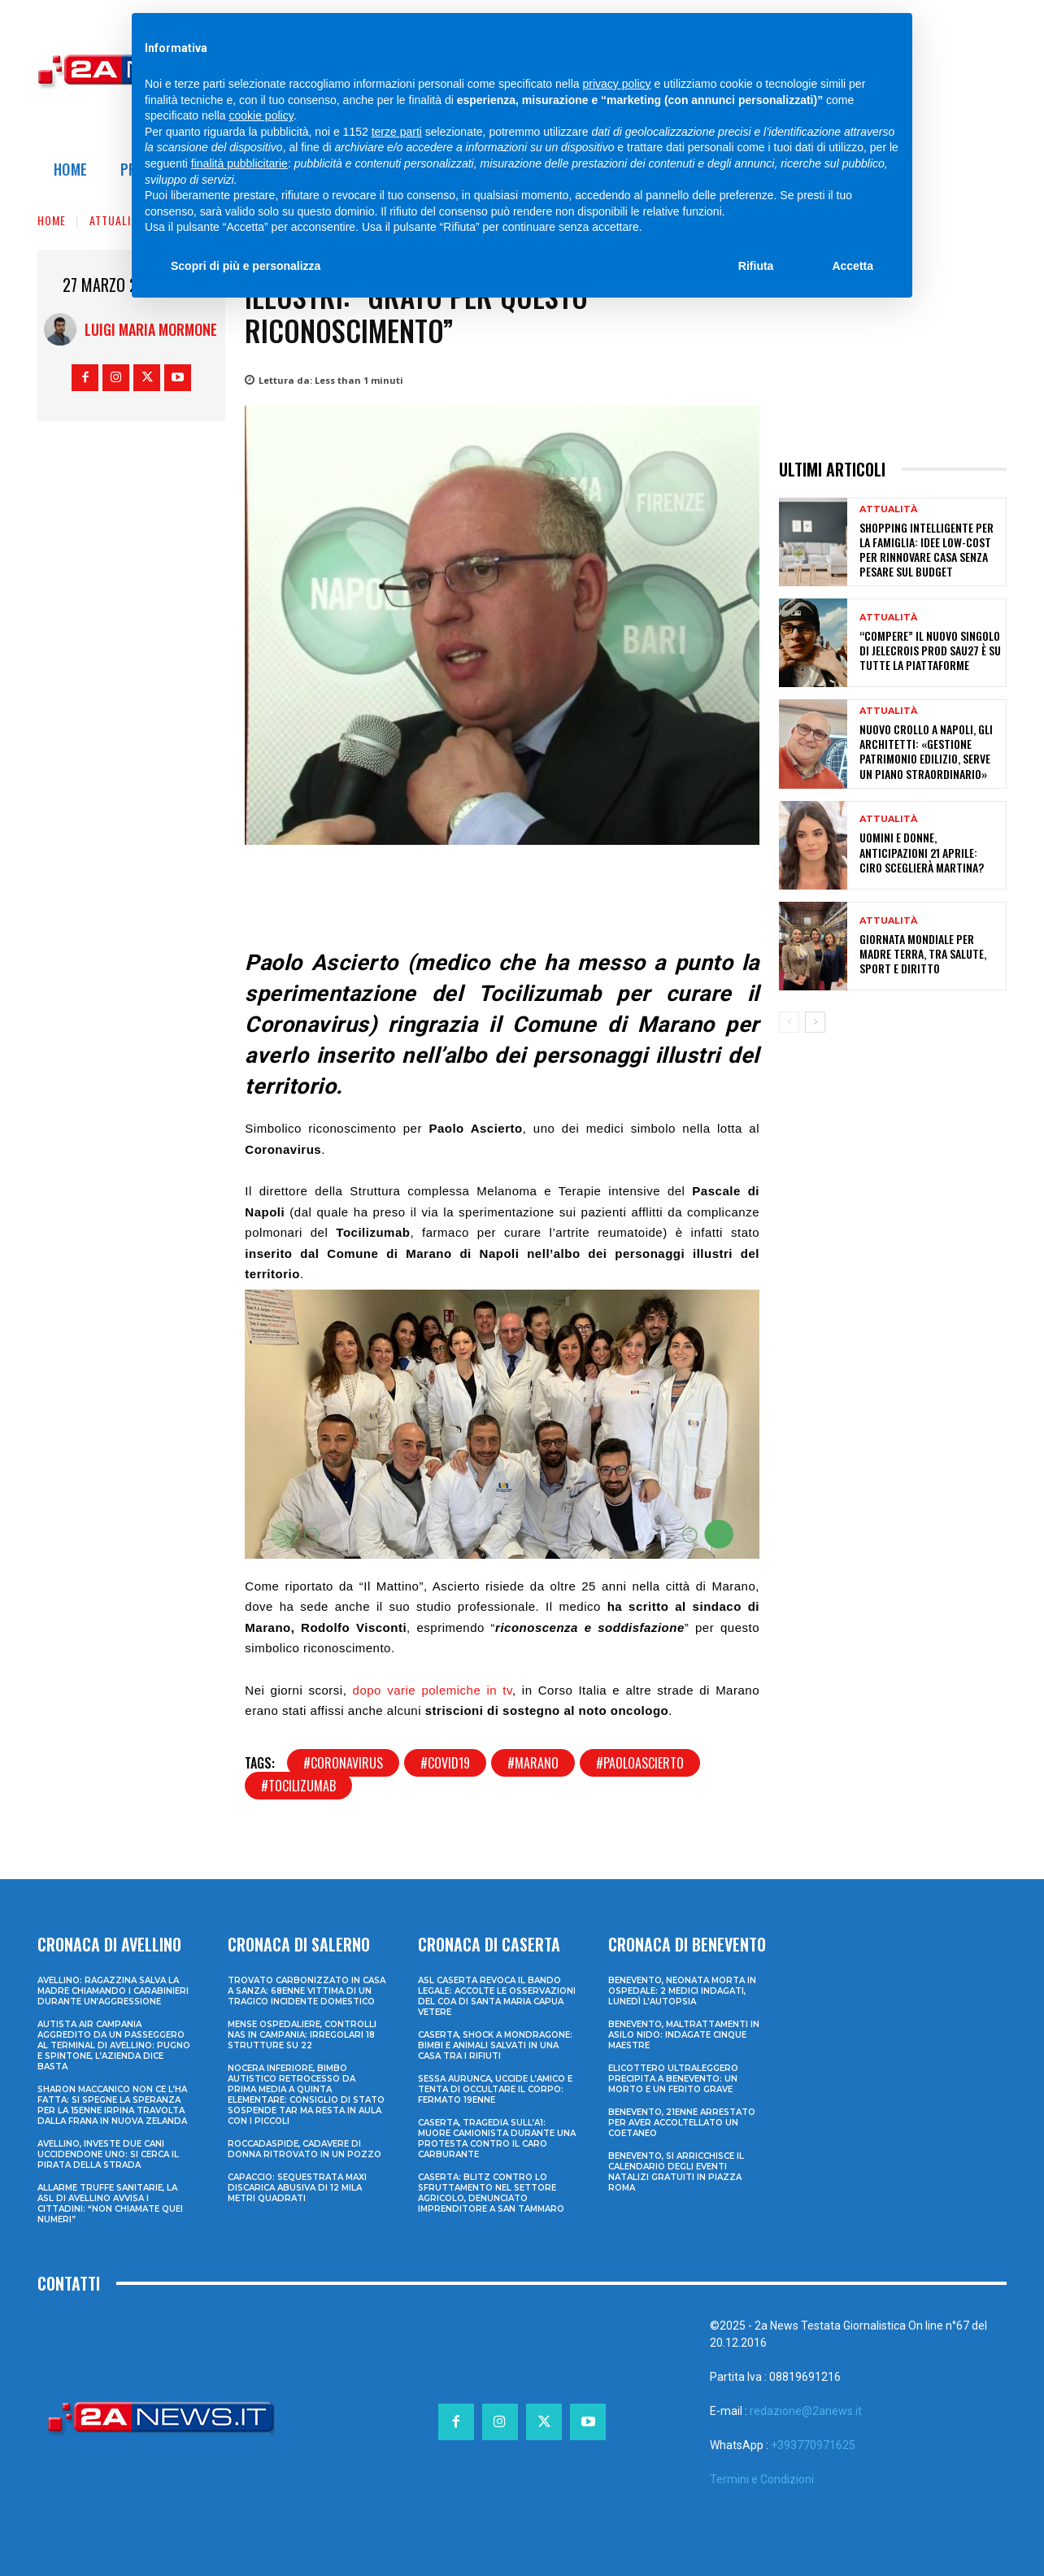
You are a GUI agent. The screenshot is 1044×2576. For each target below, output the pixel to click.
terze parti (397, 131)
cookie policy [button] (261, 115)
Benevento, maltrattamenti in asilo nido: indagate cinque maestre (683, 2035)
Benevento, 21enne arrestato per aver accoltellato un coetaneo (681, 2123)
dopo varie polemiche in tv (432, 1690)
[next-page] (815, 1022)
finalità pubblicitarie (239, 163)
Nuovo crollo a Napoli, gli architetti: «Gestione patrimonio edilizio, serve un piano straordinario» (926, 751)
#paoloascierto (640, 1763)
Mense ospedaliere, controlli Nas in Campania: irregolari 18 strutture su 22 (302, 2035)
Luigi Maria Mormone (151, 329)
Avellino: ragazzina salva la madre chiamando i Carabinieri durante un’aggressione (113, 1991)
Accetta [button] (852, 265)
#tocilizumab (298, 1785)
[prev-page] (789, 1022)
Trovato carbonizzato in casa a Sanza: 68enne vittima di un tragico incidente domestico (306, 1991)
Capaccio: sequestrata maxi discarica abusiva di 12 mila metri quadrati (297, 2188)
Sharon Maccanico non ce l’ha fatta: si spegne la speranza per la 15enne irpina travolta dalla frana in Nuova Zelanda (112, 2105)
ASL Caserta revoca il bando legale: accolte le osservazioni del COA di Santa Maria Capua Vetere (497, 1996)
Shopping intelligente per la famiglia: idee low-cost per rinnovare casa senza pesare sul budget (926, 550)
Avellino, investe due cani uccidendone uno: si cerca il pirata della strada (108, 2154)
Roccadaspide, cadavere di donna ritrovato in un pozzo (304, 2149)
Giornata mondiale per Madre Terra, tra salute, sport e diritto (922, 953)
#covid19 (445, 1763)
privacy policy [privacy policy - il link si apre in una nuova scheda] (617, 83)
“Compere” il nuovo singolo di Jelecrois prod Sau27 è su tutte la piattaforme (930, 650)
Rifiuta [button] (756, 265)
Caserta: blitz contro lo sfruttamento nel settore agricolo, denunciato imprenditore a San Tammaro (491, 2193)
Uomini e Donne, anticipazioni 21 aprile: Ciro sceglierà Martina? (921, 852)
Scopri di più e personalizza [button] (245, 265)
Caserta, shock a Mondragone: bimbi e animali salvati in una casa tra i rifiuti (495, 2045)
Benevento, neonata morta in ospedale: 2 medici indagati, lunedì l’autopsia (682, 1991)
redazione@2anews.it (806, 2410)
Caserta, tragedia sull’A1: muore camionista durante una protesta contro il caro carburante (497, 2138)
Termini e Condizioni (762, 2479)
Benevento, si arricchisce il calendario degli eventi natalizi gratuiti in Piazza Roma (676, 2172)
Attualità (116, 219)
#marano (533, 1763)
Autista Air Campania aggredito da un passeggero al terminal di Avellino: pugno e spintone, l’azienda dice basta (113, 2045)
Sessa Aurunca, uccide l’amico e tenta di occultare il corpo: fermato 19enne (495, 2089)
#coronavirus (343, 1763)
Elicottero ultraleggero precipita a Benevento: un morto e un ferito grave (673, 2079)
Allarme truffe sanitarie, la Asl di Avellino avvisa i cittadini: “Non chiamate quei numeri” (110, 2203)
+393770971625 (813, 2445)
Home (51, 219)
